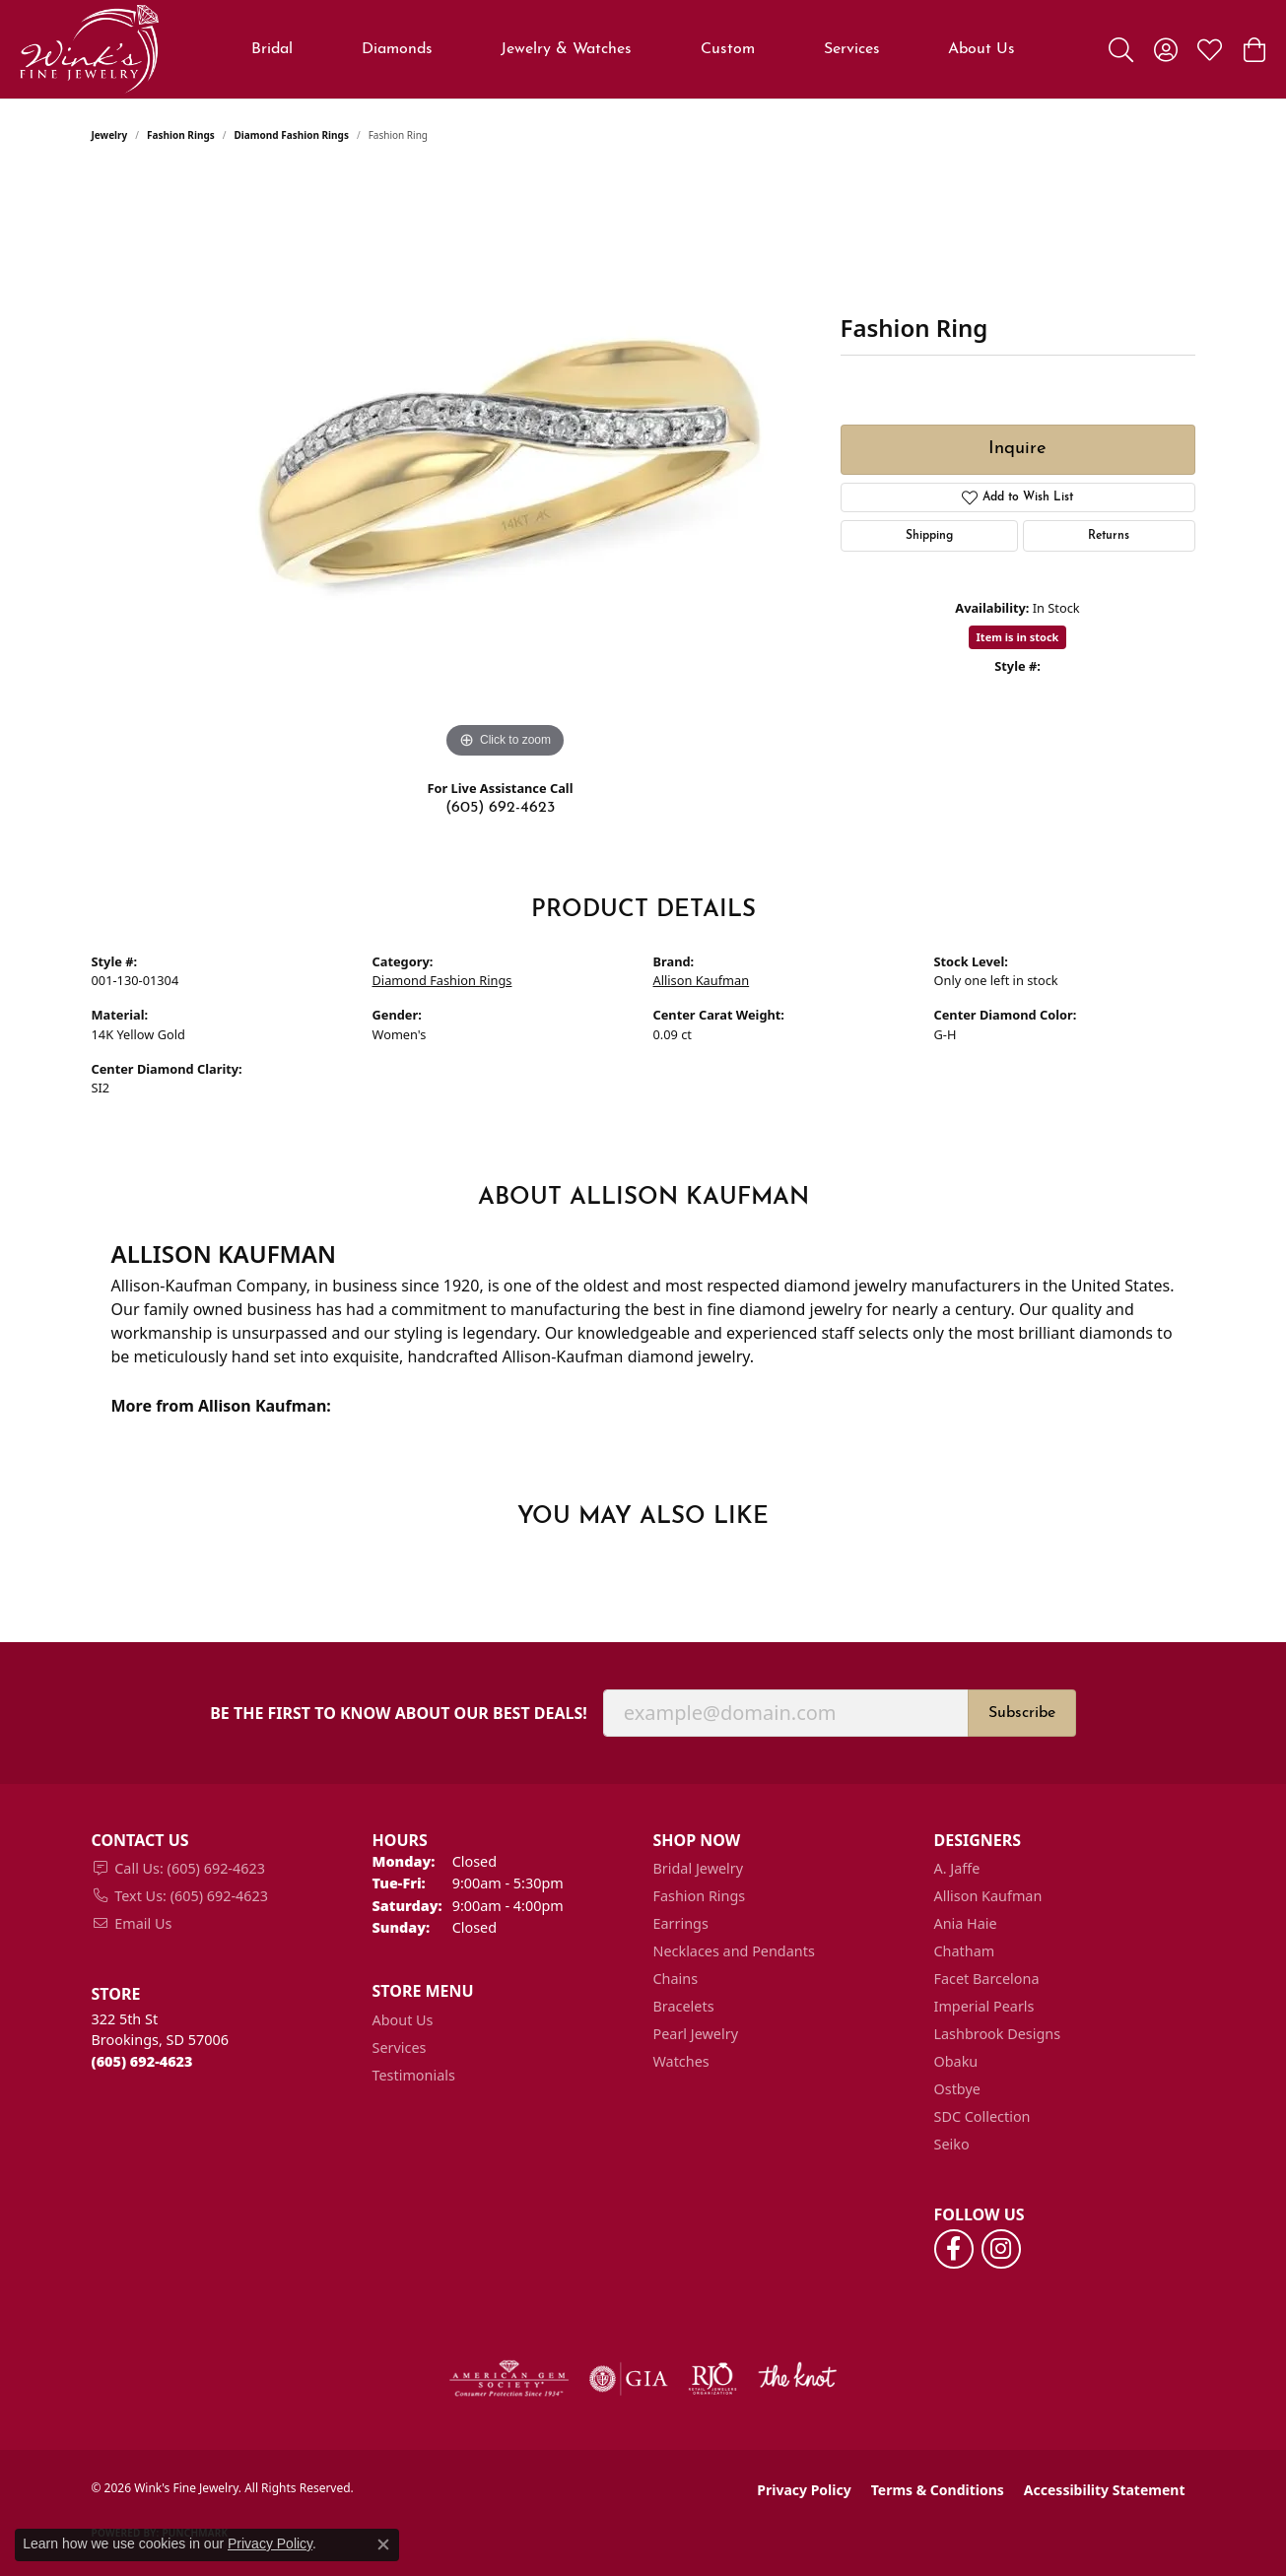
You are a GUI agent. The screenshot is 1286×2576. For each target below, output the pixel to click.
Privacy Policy (803, 2489)
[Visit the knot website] (797, 2379)
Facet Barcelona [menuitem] (987, 1978)
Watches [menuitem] (681, 2061)
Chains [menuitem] (676, 1978)
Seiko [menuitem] (952, 2144)
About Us (981, 49)
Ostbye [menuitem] (957, 2089)
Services (852, 49)
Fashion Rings (181, 135)
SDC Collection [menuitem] (982, 2116)
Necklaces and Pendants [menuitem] (734, 1951)
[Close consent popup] (383, 2544)
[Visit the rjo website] (712, 2379)
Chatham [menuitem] (964, 1951)
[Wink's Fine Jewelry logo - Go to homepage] (89, 49)
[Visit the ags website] (509, 2379)
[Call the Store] (142, 2061)
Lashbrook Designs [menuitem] (997, 2033)
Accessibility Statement (1104, 2489)
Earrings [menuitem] (681, 1923)
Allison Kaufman (701, 980)
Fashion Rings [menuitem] (699, 1895)
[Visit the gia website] (628, 2379)
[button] (1121, 49)
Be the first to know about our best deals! (398, 1713)
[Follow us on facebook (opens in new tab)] (954, 2249)
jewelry (110, 135)
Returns (1108, 536)
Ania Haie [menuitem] (965, 1923)
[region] (505, 467)
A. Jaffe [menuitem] (957, 1868)
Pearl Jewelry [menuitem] (695, 2033)
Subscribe (1021, 1713)
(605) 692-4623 (500, 808)
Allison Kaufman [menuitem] (988, 1895)
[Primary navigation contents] (634, 49)
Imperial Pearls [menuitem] (984, 2006)
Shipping (929, 536)
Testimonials (413, 2075)
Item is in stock (1018, 636)
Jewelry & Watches (566, 49)
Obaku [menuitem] (956, 2061)
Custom (728, 49)
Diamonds (397, 49)
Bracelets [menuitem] (683, 2006)
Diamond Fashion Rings (291, 135)
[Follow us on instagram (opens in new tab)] (1001, 2249)
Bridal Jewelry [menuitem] (698, 1868)
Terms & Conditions (937, 2489)
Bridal (272, 49)
